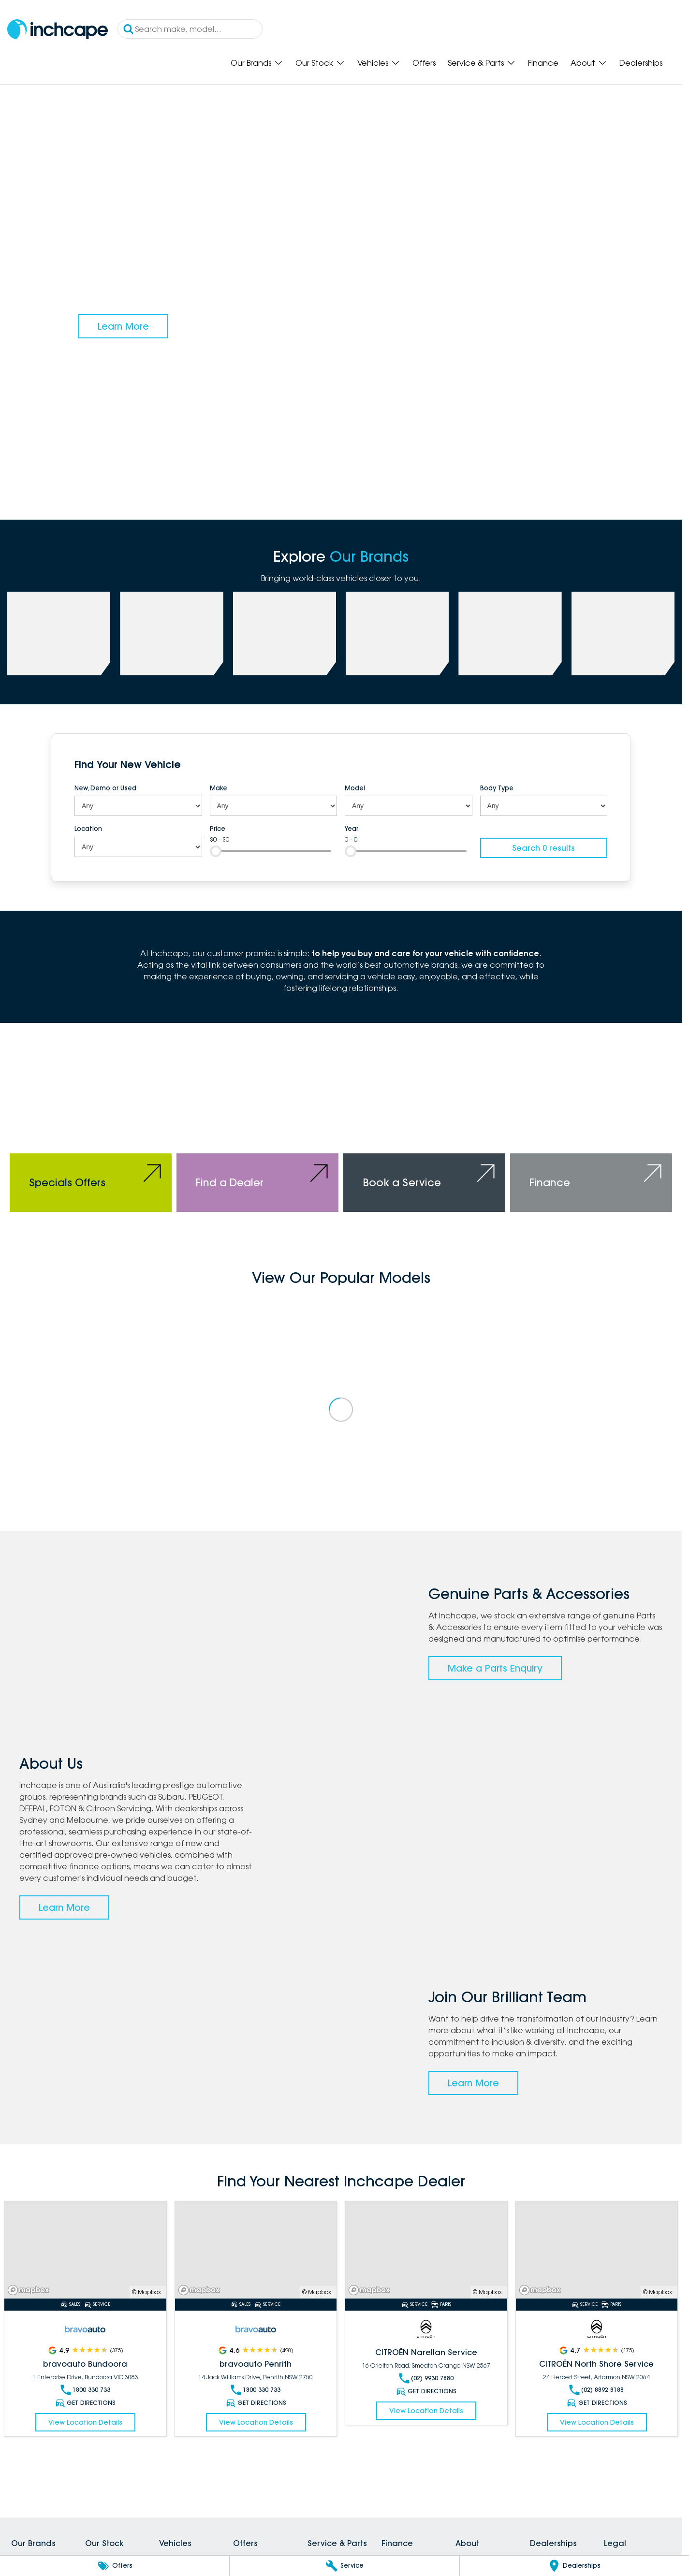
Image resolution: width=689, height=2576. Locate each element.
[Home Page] (57, 29)
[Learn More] (123, 326)
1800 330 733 (85, 2390)
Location (88, 828)
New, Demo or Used (105, 788)
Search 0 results (543, 848)
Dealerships (640, 63)
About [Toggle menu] (589, 63)
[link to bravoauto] (509, 633)
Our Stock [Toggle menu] (320, 63)
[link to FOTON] (397, 633)
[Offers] (114, 2566)
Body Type (496, 788)
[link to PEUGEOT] (171, 633)
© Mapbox (146, 2292)
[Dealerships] (574, 2566)
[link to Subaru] (58, 633)
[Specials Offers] (91, 1132)
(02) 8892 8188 (596, 2390)
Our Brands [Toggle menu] (257, 63)
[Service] (344, 2566)
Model (355, 788)
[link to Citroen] (623, 633)
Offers (424, 63)
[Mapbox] (30, 2290)
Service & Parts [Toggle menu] (482, 63)
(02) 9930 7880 (426, 2378)
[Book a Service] (424, 1132)
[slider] (215, 851)
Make (218, 788)
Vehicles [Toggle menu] (378, 63)
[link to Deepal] (284, 633)
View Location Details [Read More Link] (85, 2422)
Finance (543, 63)
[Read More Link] (85, 2250)
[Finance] (591, 1132)
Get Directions (85, 2403)
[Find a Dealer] (257, 1132)
